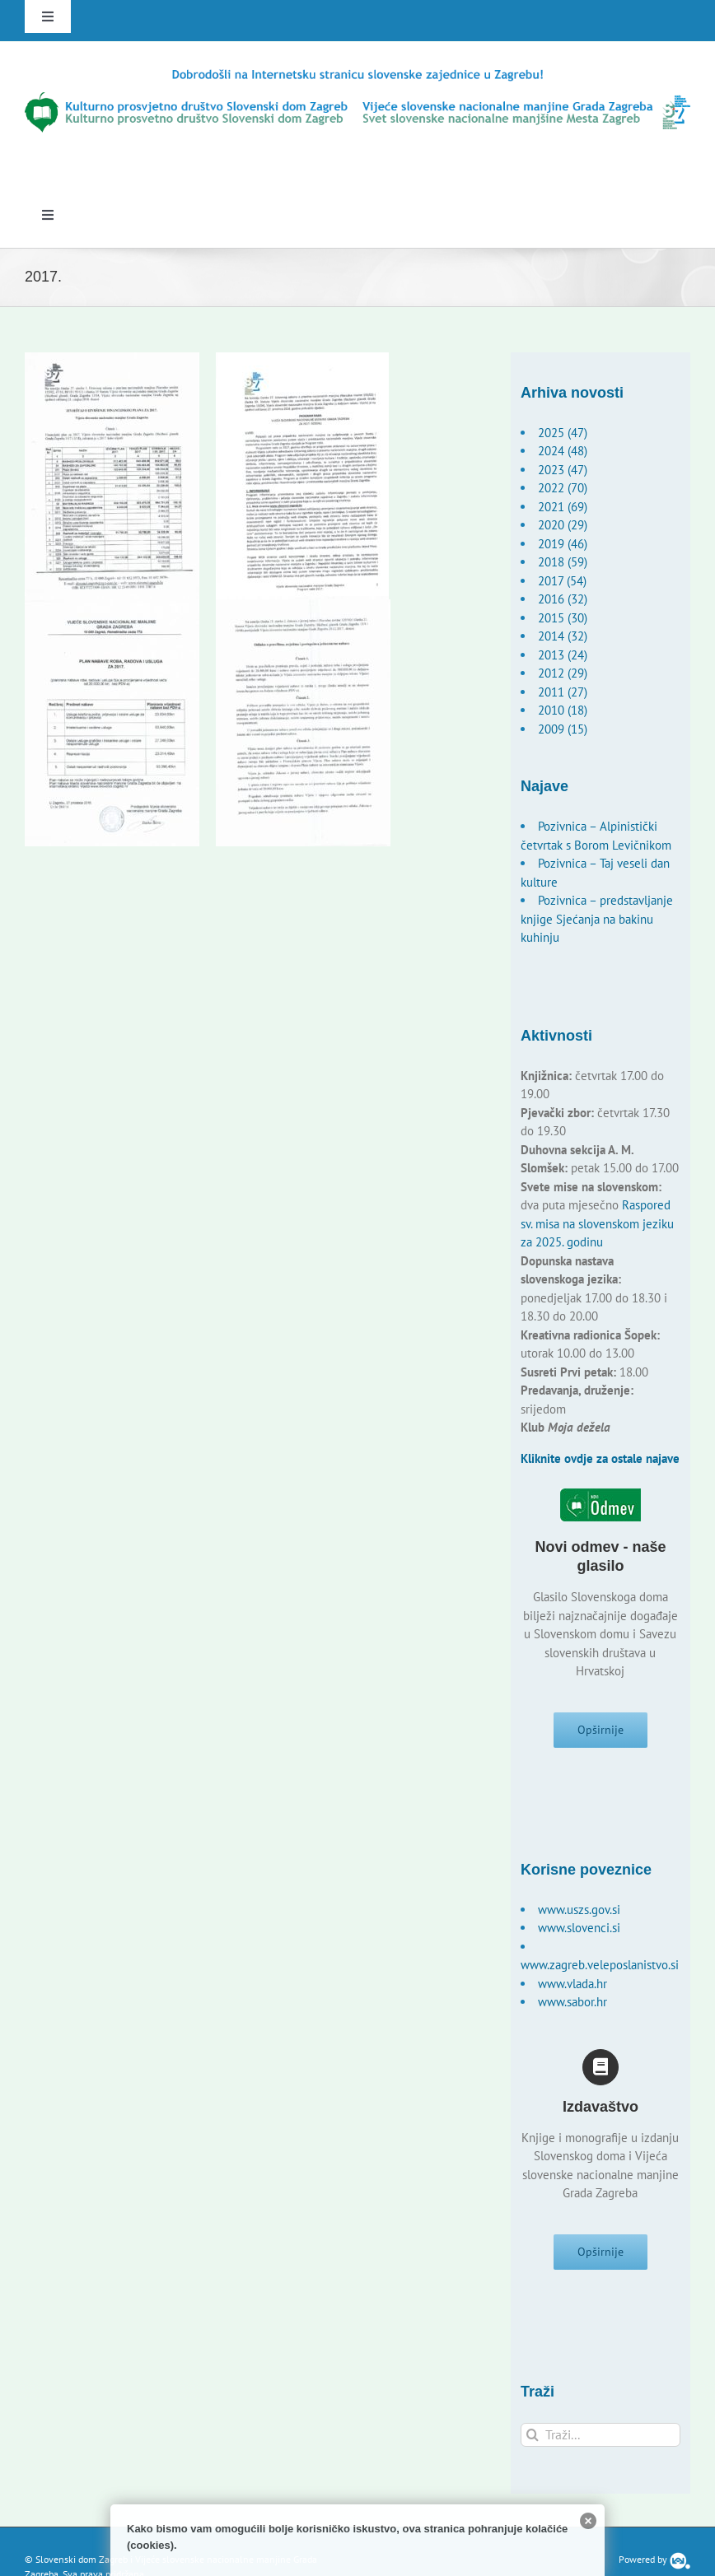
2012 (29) (562, 673)
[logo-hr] (357, 73)
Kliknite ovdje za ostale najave (600, 1458)
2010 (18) (562, 710)
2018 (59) (562, 562)
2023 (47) (562, 469)
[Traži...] (600, 2435)
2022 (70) (562, 488)
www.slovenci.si (579, 1927)
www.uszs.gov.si (579, 1909)
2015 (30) (562, 618)
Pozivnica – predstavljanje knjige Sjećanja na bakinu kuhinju (597, 918)
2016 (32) (562, 599)
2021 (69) (562, 507)
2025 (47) (562, 432)
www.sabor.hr (572, 2002)
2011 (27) (562, 692)
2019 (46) (562, 544)
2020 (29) (562, 525)
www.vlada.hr (572, 1983)
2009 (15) (562, 729)
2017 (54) (562, 581)
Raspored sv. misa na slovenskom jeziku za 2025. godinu (597, 1223)
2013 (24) (562, 655)
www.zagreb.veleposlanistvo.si (600, 1965)
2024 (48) (562, 451)
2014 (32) (562, 636)
